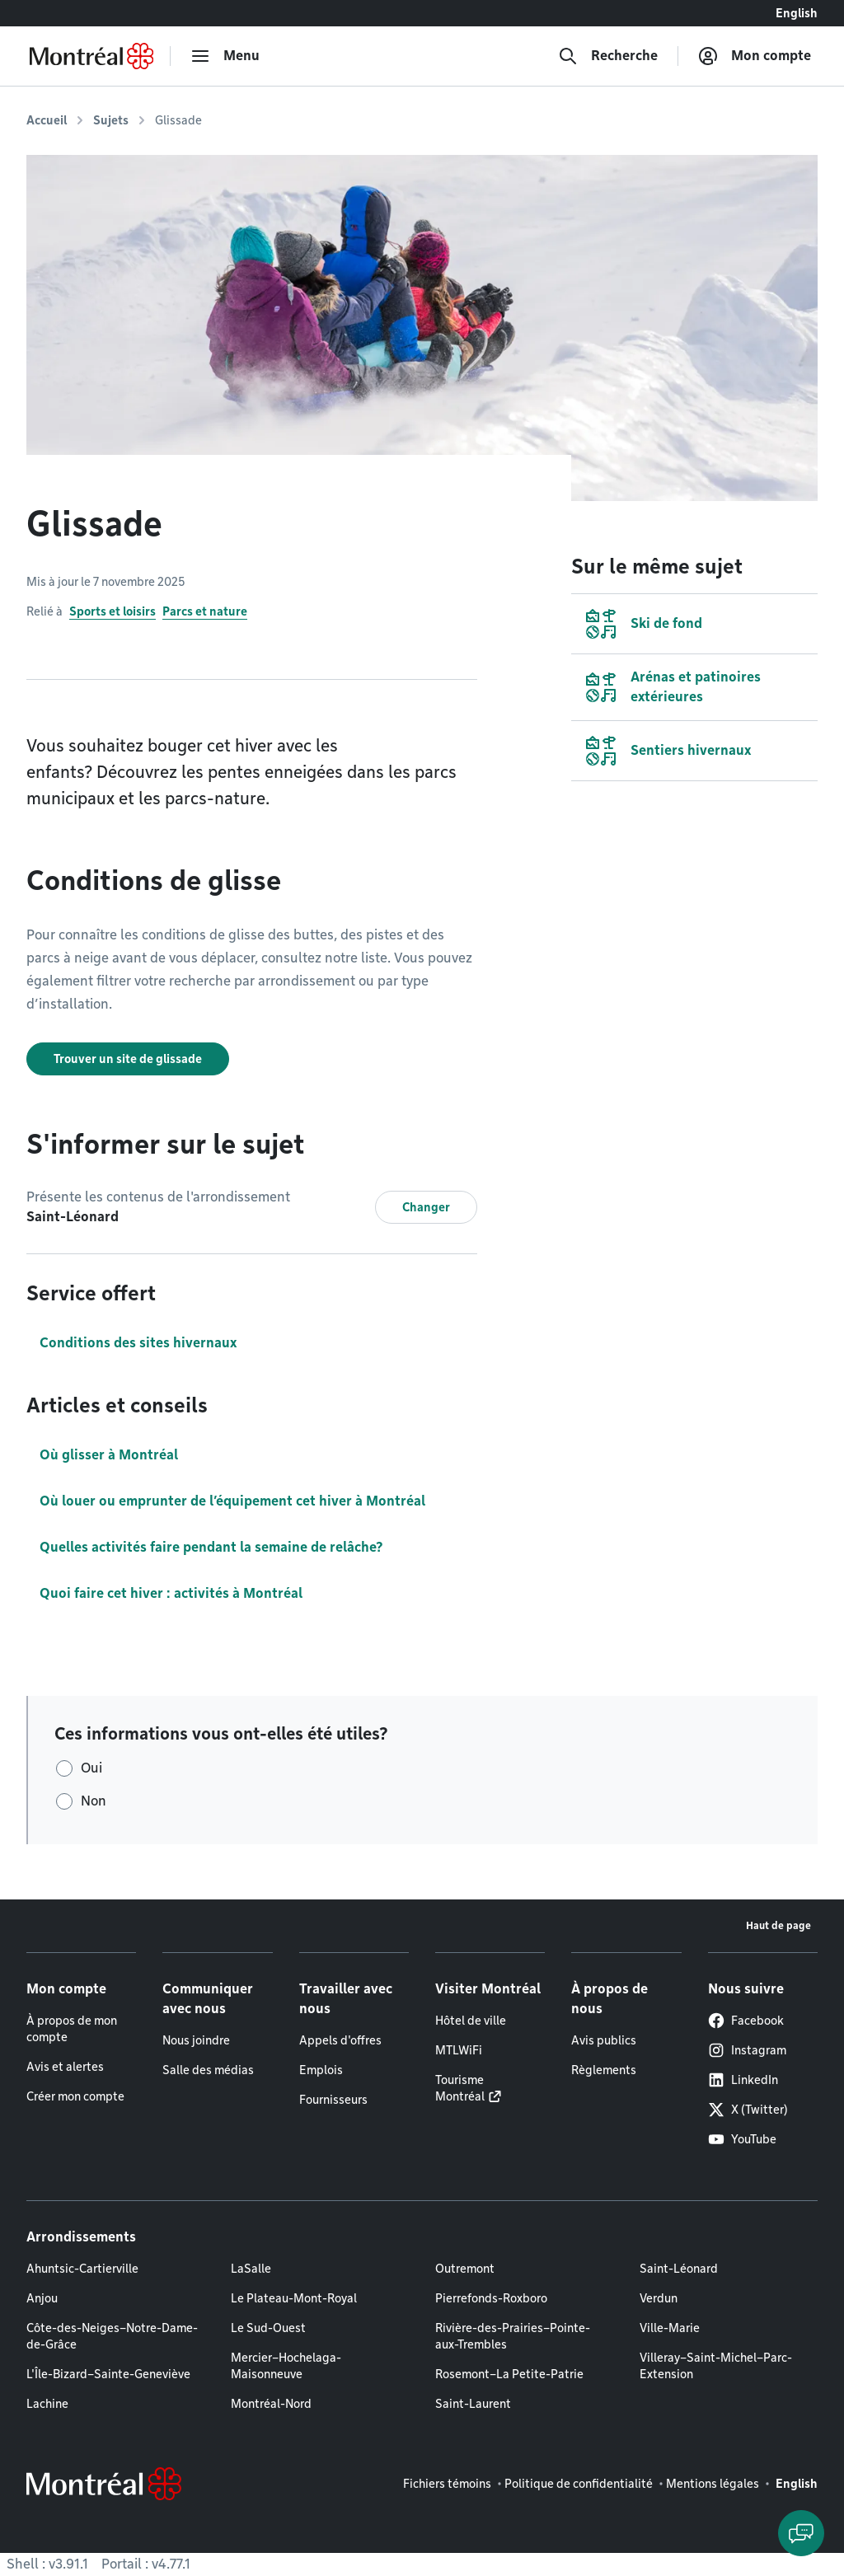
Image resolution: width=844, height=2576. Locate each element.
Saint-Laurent (473, 2403)
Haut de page (778, 1925)
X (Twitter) (748, 2109)
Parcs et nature (204, 611)
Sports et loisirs (112, 611)
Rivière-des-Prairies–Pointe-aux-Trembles (512, 2336)
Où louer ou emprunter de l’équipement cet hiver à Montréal (232, 1501)
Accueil (46, 120)
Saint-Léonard (679, 2268)
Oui (91, 1768)
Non (93, 1801)
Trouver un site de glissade (128, 1059)
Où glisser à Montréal (109, 1455)
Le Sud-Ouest (268, 2328)
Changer (426, 1207)
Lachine (47, 2403)
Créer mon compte (75, 2096)
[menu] (225, 56)
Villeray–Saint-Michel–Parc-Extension (716, 2366)
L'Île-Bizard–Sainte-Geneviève (108, 2374)
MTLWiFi (458, 2050)
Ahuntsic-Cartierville (82, 2268)
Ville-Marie (670, 2328)
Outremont (465, 2268)
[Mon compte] (755, 56)
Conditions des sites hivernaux (138, 1343)
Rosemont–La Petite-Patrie (509, 2374)
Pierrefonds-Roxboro (491, 2298)
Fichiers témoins (447, 2483)
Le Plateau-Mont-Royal (294, 2298)
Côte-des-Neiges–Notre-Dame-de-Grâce (112, 2336)
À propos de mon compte (71, 2029)
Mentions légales (712, 2483)
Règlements (603, 2070)
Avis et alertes (65, 2066)
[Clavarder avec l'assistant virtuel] (801, 2533)
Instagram (747, 2050)
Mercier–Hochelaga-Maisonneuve (286, 2366)
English (797, 13)
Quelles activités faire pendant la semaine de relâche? (211, 1547)
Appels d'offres (340, 2040)
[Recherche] (607, 56)
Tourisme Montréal (460, 2088)
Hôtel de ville (470, 2020)
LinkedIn (743, 2080)
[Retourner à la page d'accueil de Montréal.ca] (91, 56)
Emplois (321, 2070)
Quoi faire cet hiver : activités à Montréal (171, 1593)
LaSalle (251, 2268)
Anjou (42, 2298)
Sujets (111, 120)
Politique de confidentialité (578, 2483)
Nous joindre (196, 2040)
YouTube (742, 2139)
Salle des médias (208, 2070)
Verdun (659, 2298)
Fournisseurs (333, 2099)
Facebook (746, 2020)
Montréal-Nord (271, 2403)
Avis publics (603, 2040)
